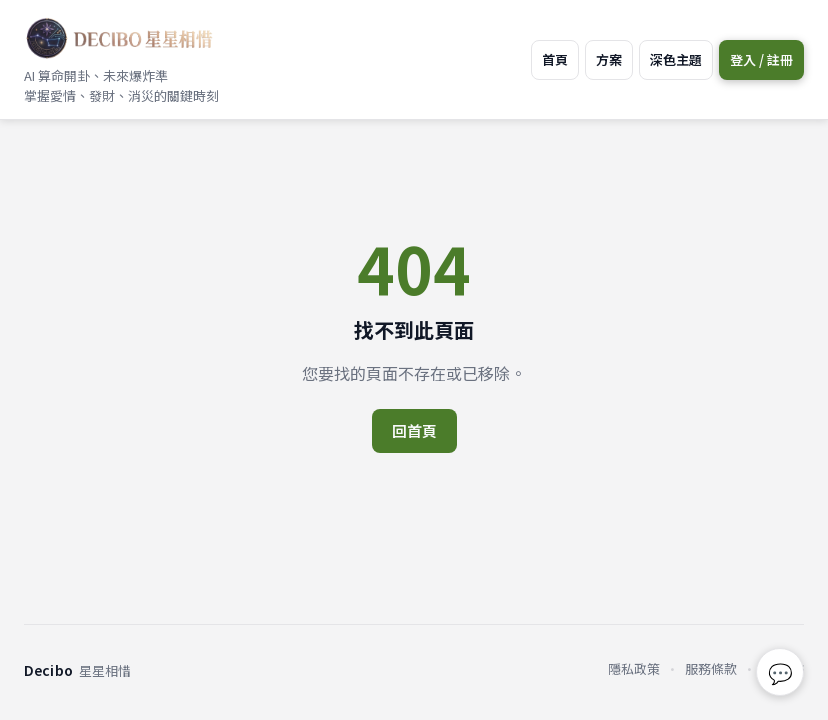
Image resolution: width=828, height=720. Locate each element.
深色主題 (676, 59)
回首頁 (414, 430)
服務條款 (711, 668)
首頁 (555, 59)
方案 (609, 59)
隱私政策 (634, 668)
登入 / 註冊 (761, 59)
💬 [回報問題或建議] (780, 672)
